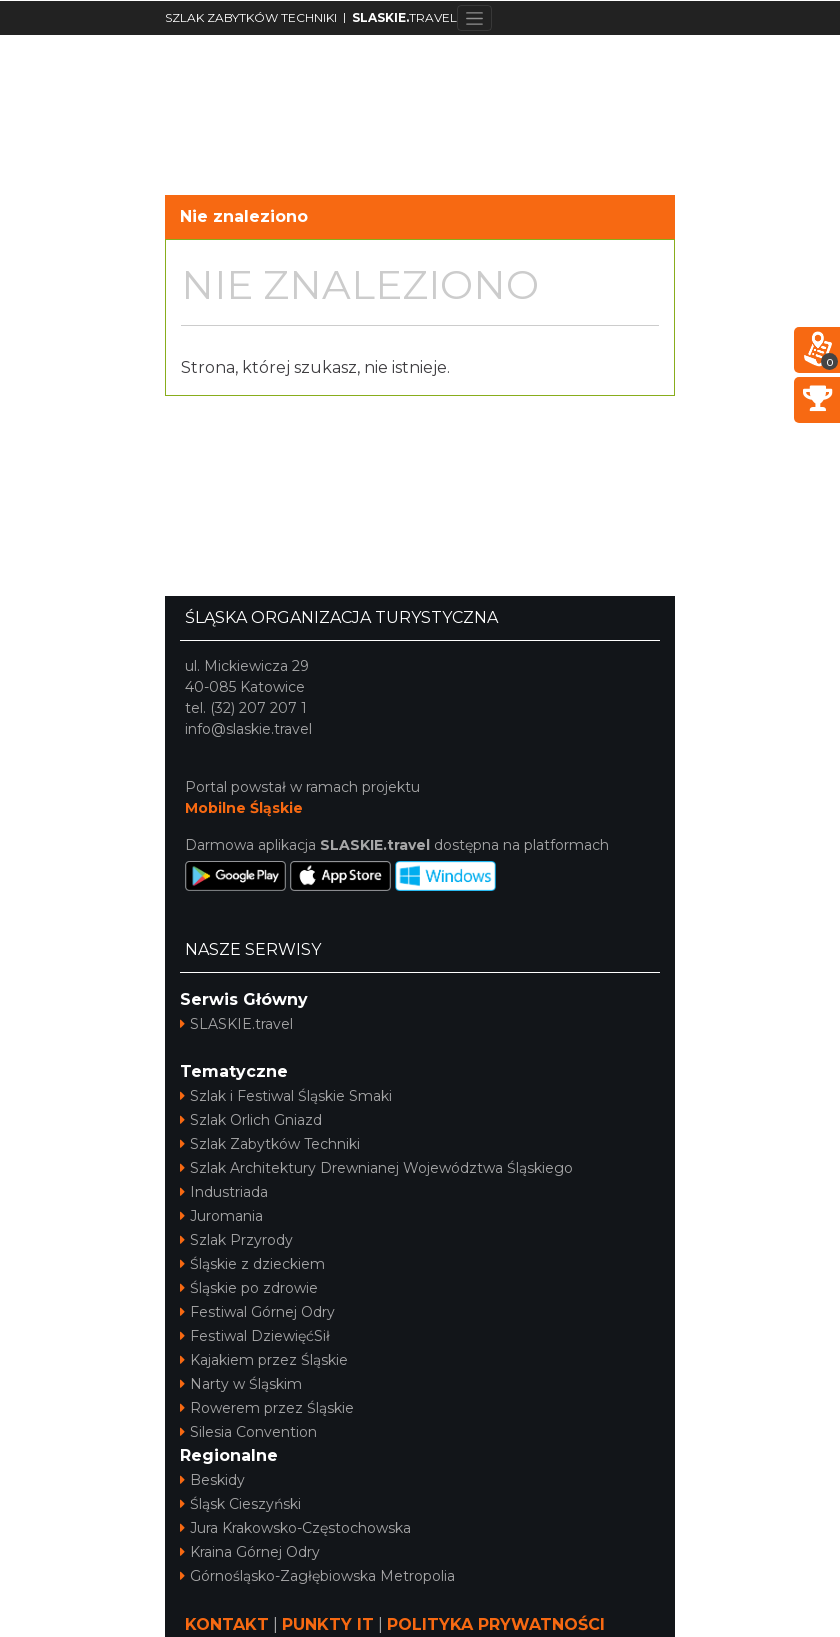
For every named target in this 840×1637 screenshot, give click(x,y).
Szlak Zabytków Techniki (270, 1144)
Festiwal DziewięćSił (255, 1336)
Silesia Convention (248, 1432)
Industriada (224, 1192)
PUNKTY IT (328, 1624)
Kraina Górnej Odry (250, 1552)
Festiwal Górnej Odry (257, 1312)
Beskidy (212, 1480)
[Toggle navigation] (474, 18)
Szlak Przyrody (236, 1240)
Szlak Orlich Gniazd (251, 1120)
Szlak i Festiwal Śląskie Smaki (286, 1096)
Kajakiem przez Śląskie (264, 1360)
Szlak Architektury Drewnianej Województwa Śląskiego (376, 1168)
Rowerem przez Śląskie (267, 1408)
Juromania (221, 1216)
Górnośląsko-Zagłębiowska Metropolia (317, 1576)
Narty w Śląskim (241, 1384)
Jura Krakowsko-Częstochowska (295, 1528)
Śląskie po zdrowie (249, 1288)
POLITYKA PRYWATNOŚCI (496, 1624)
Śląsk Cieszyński (240, 1504)
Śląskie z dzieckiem (252, 1264)
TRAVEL (404, 17)
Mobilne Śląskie (244, 808)
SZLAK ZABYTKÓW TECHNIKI (251, 17)
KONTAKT (227, 1624)
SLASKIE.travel (236, 1024)
